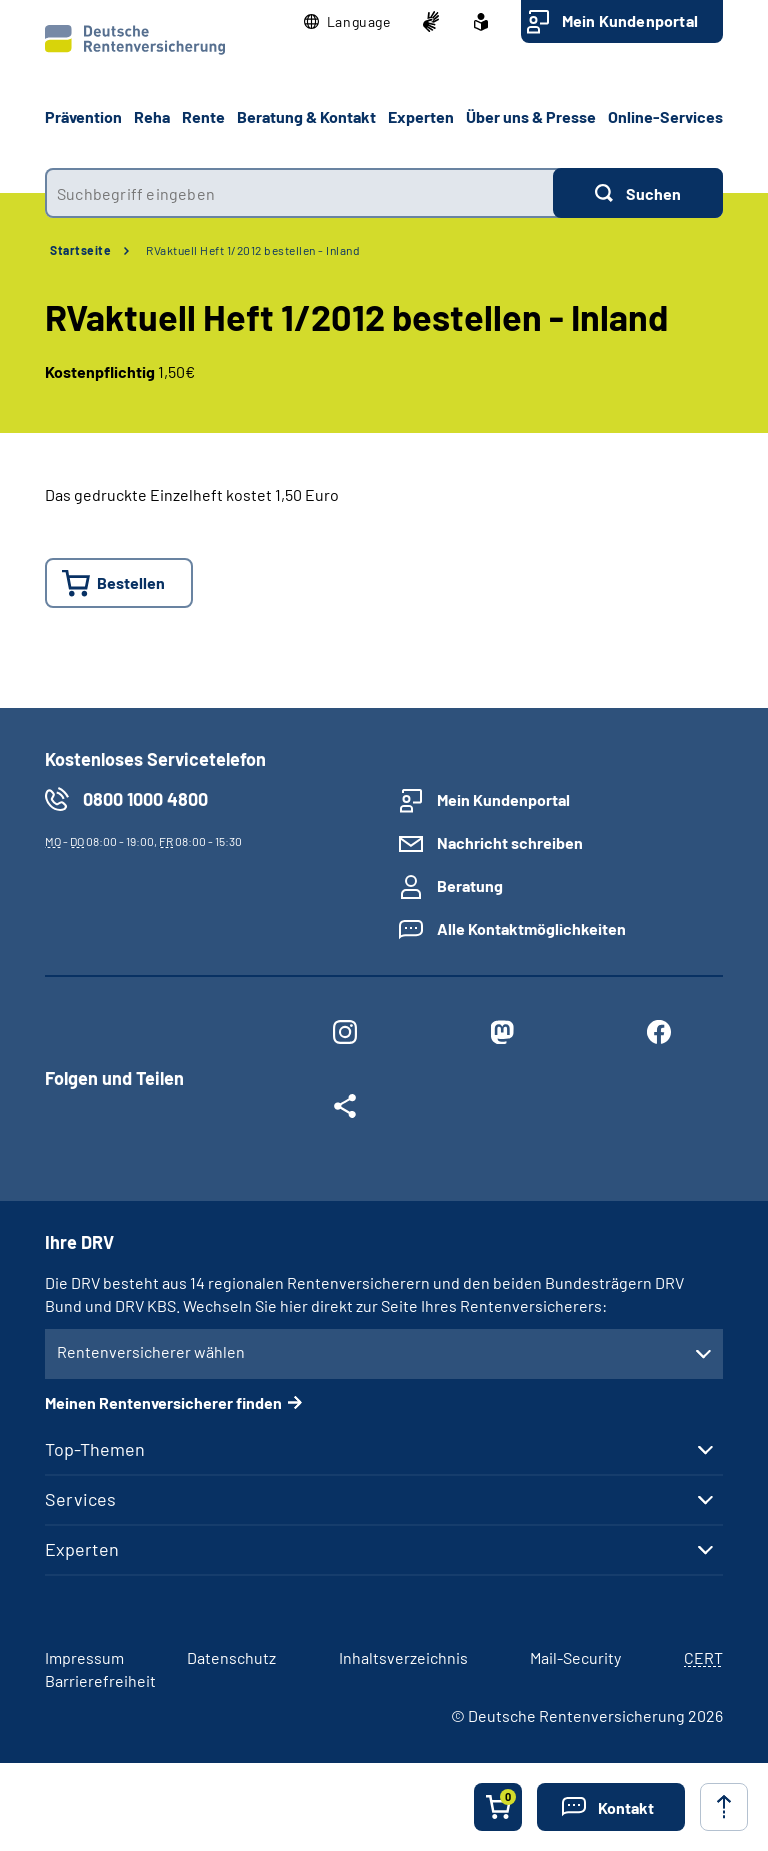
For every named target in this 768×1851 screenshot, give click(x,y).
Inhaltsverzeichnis (403, 1657)
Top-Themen (95, 1449)
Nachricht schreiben (510, 842)
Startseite (80, 250)
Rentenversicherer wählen (151, 1351)
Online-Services (665, 116)
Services (80, 1499)
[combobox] (299, 193)
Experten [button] (421, 116)
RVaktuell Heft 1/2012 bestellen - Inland (253, 250)
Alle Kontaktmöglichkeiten (531, 928)
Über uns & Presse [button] (531, 116)
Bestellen (131, 582)
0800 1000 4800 (145, 799)
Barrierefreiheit (100, 1680)
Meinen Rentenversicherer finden (163, 1402)
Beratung (470, 885)
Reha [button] (152, 116)
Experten (82, 1549)
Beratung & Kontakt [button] (306, 116)
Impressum (84, 1657)
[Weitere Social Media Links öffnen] (344, 1110)
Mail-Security (575, 1657)
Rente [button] (203, 116)
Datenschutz (231, 1657)
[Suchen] (638, 193)
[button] (347, 22)
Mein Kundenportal (630, 20)
